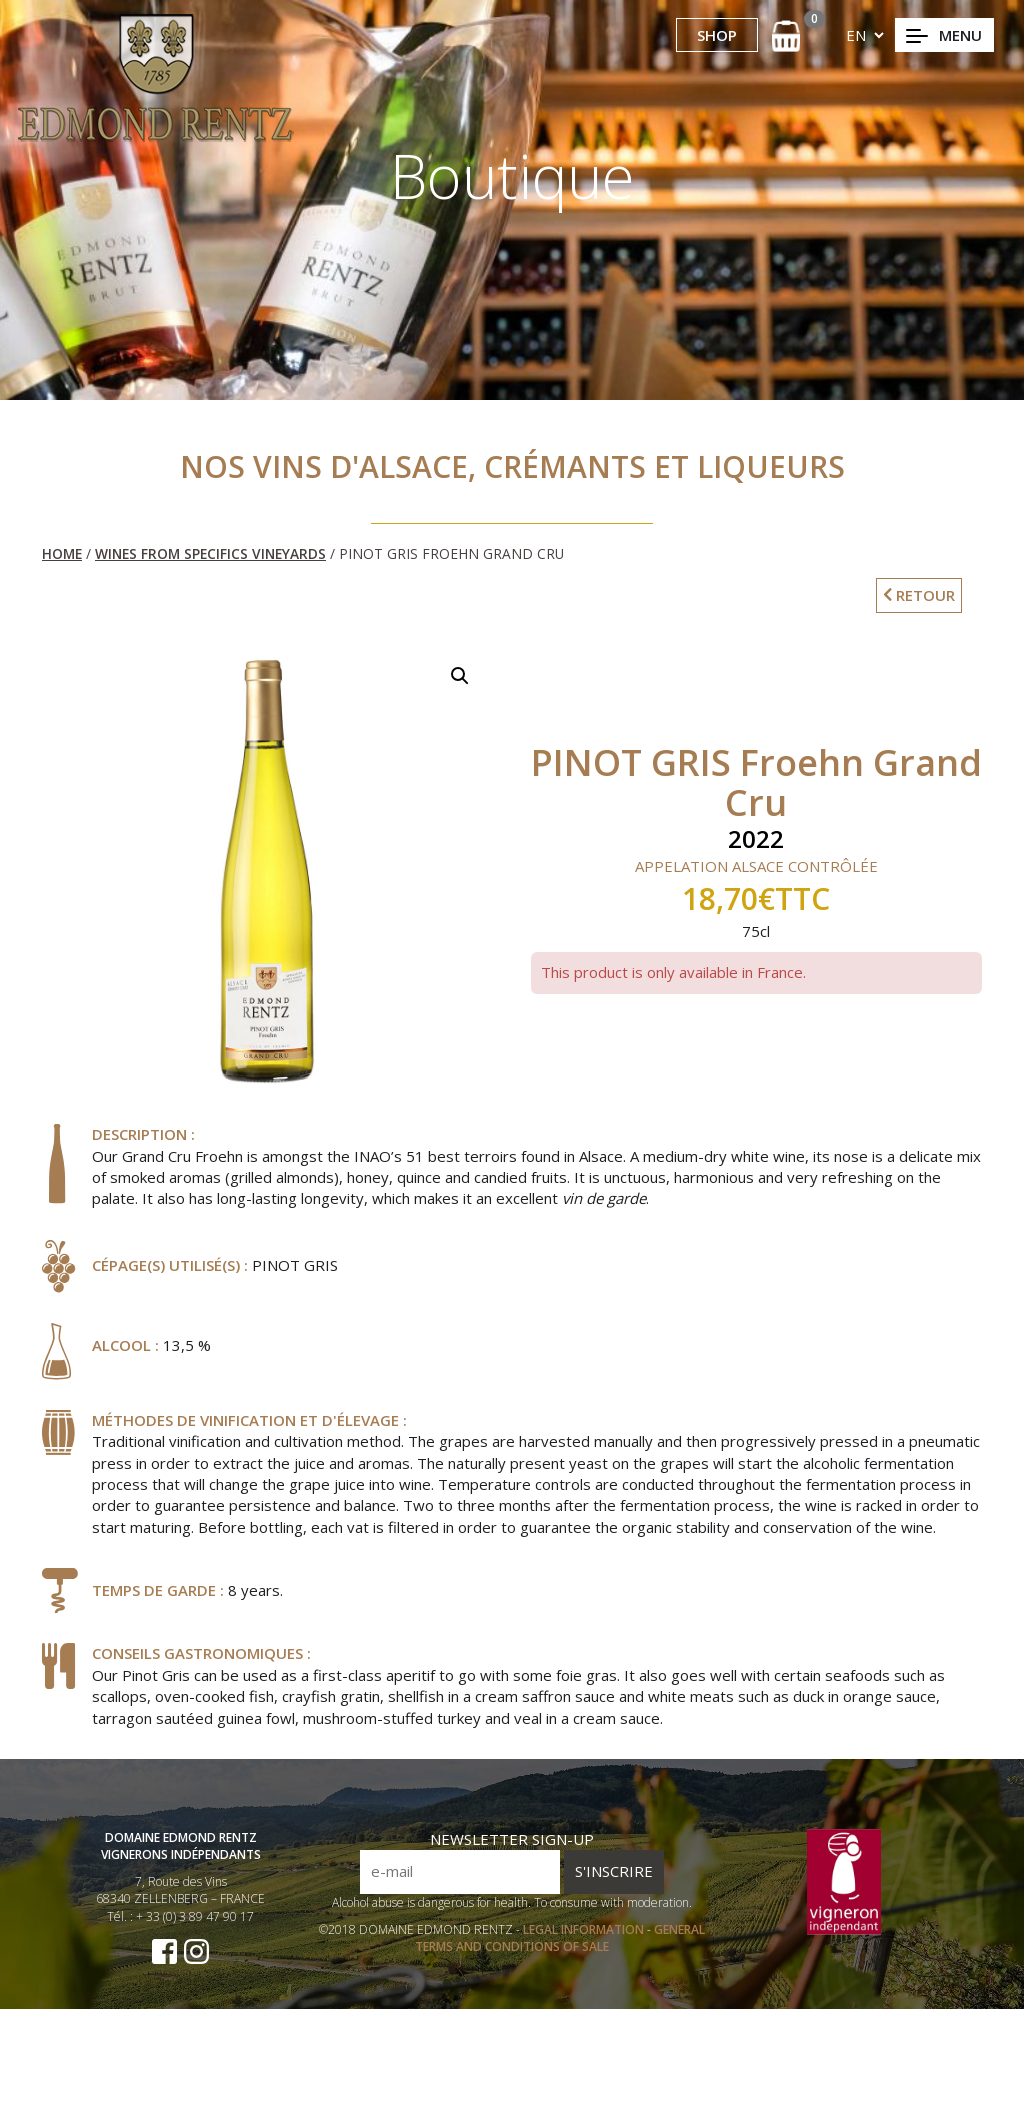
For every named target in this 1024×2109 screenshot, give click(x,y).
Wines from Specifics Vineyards (210, 553)
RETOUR (919, 595)
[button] (460, 676)
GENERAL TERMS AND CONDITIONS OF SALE (560, 1946)
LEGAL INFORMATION (585, 1937)
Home (62, 553)
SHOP (717, 35)
